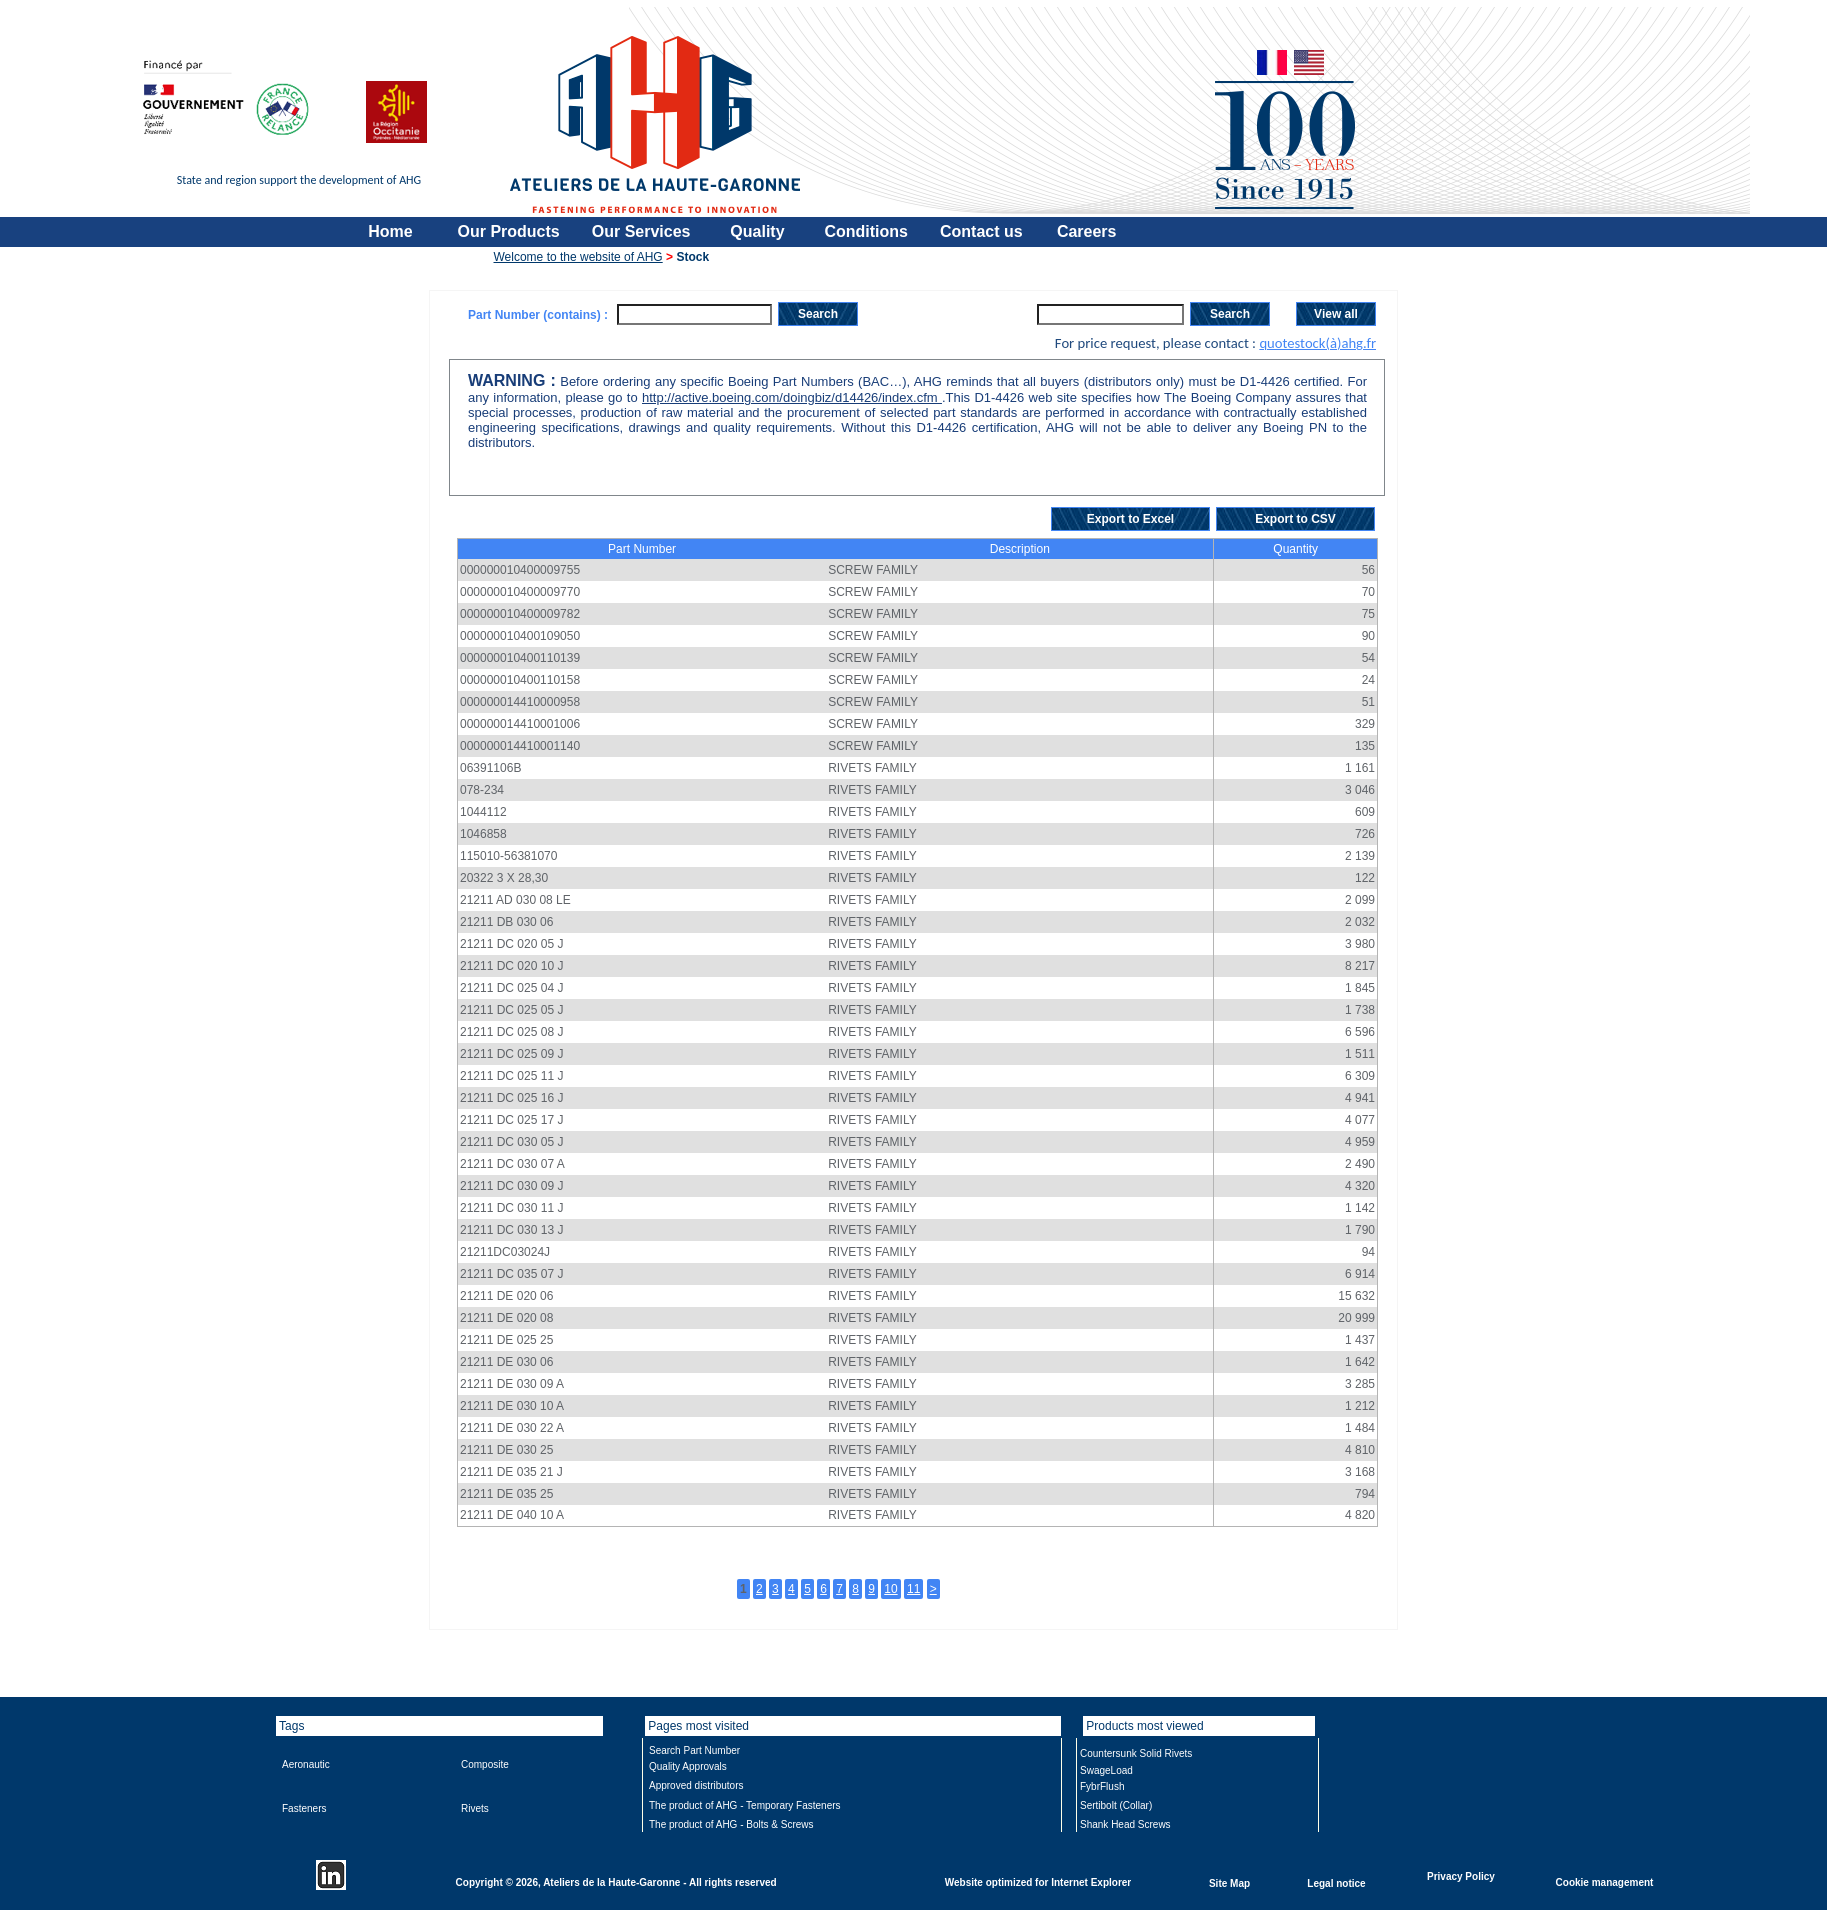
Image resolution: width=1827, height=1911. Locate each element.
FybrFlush (1102, 1786)
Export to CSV (1295, 519)
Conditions (866, 231)
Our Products (509, 231)
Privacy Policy (1461, 1875)
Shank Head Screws (1125, 1824)
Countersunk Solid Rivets (1136, 1753)
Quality (757, 231)
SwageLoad (1106, 1770)
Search (818, 314)
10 (890, 1589)
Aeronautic (306, 1764)
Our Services (641, 231)
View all (1336, 314)
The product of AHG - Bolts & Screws (731, 1824)
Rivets (475, 1808)
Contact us (981, 231)
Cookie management (1605, 1881)
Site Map (1229, 1882)
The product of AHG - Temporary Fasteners (745, 1805)
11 (913, 1589)
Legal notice (1336, 1882)
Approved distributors (696, 1785)
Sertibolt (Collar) (1116, 1805)
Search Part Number (694, 1750)
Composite (485, 1764)
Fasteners (304, 1808)
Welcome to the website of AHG (578, 257)
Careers (1087, 231)
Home (390, 231)
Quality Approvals (688, 1766)
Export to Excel (1130, 519)
